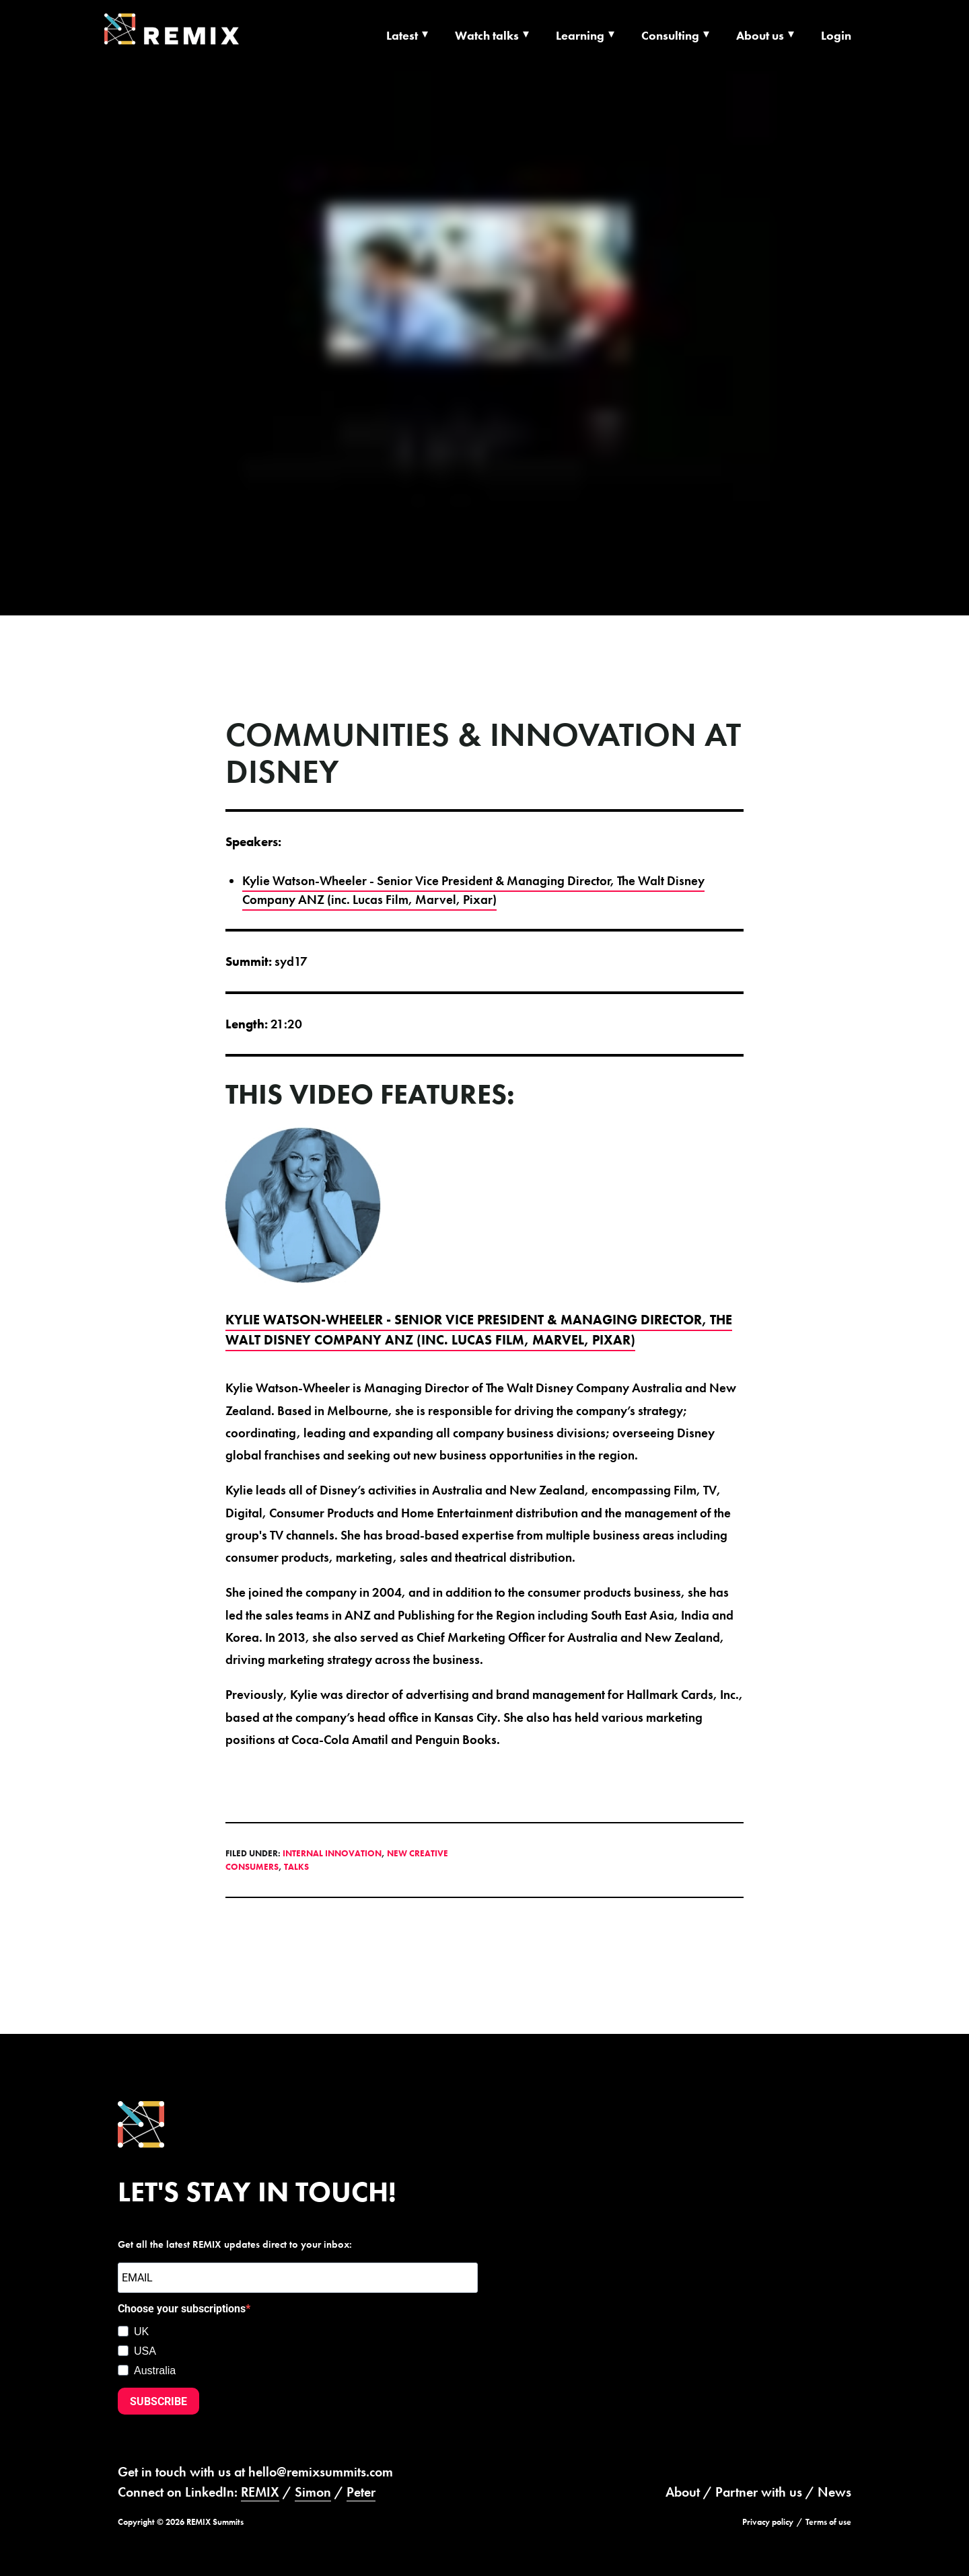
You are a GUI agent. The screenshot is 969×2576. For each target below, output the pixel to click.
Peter (361, 2492)
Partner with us (758, 2492)
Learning (580, 35)
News (834, 2492)
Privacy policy (767, 2522)
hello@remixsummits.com (320, 2471)
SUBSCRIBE (158, 2401)
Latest (402, 35)
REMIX (260, 2492)
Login (836, 35)
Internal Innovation (332, 1853)
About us (760, 35)
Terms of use (828, 2522)
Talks (296, 1866)
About (683, 2492)
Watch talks (487, 35)
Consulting (670, 35)
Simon (313, 2492)
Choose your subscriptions (182, 2308)
